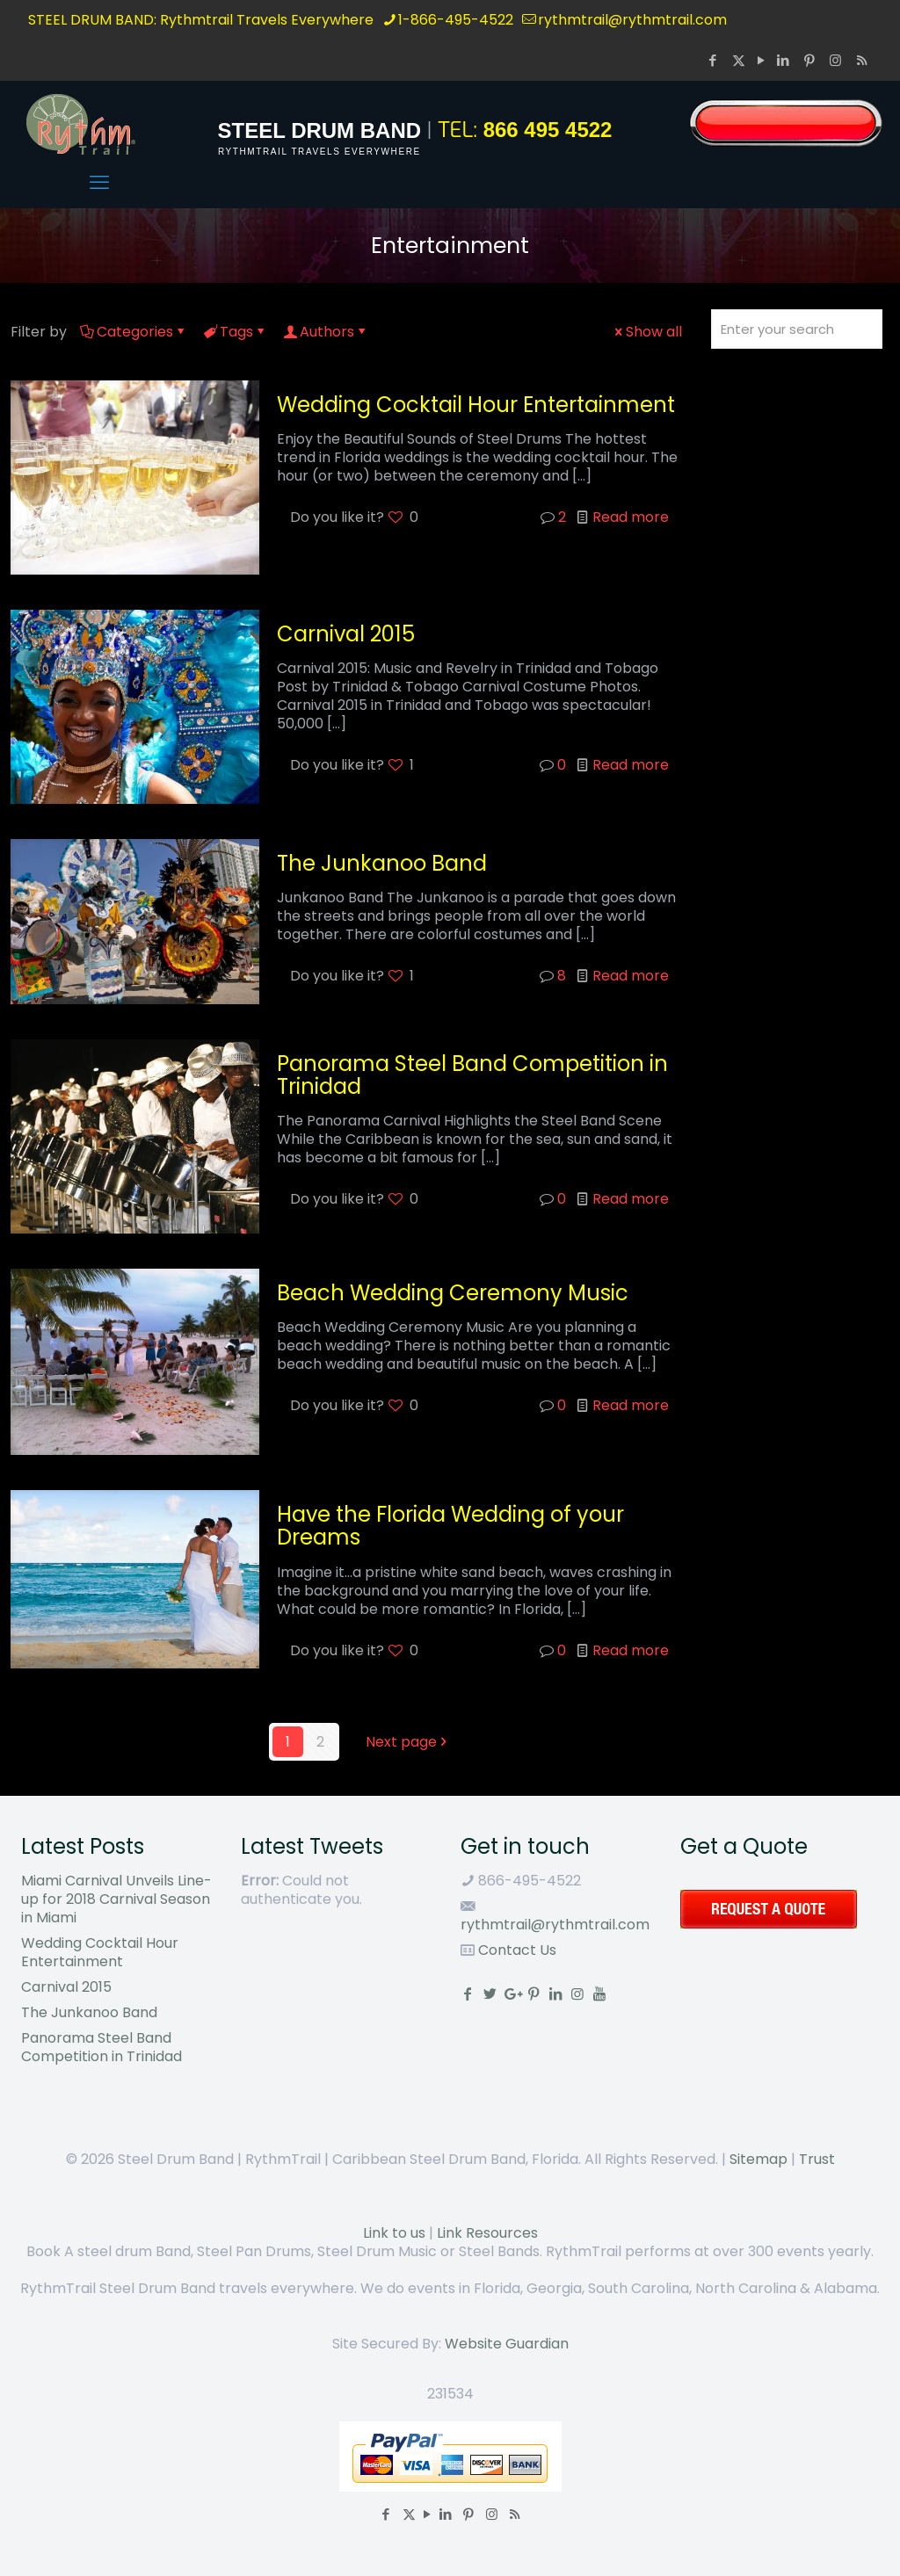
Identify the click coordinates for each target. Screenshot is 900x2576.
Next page (408, 1742)
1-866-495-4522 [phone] (455, 20)
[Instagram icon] (837, 60)
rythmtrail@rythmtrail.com (555, 1924)
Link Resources (487, 2233)
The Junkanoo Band (382, 863)
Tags (235, 332)
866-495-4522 (528, 1880)
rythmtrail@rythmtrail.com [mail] (632, 20)
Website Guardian (507, 2344)
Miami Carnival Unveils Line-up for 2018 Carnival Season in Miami (116, 1899)
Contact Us (515, 1950)
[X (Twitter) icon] (738, 60)
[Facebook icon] (714, 60)
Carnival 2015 (346, 633)
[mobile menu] (99, 183)
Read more (630, 517)
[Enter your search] (796, 329)
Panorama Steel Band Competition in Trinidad (472, 1075)
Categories (133, 332)
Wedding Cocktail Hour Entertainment (476, 404)
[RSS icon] (861, 60)
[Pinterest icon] (811, 60)
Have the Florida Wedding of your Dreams (450, 1526)
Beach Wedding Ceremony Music (452, 1292)
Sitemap (758, 2159)
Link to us (394, 2233)
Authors (325, 332)
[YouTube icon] (760, 60)
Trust (817, 2159)
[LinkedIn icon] (785, 60)
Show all (647, 332)
